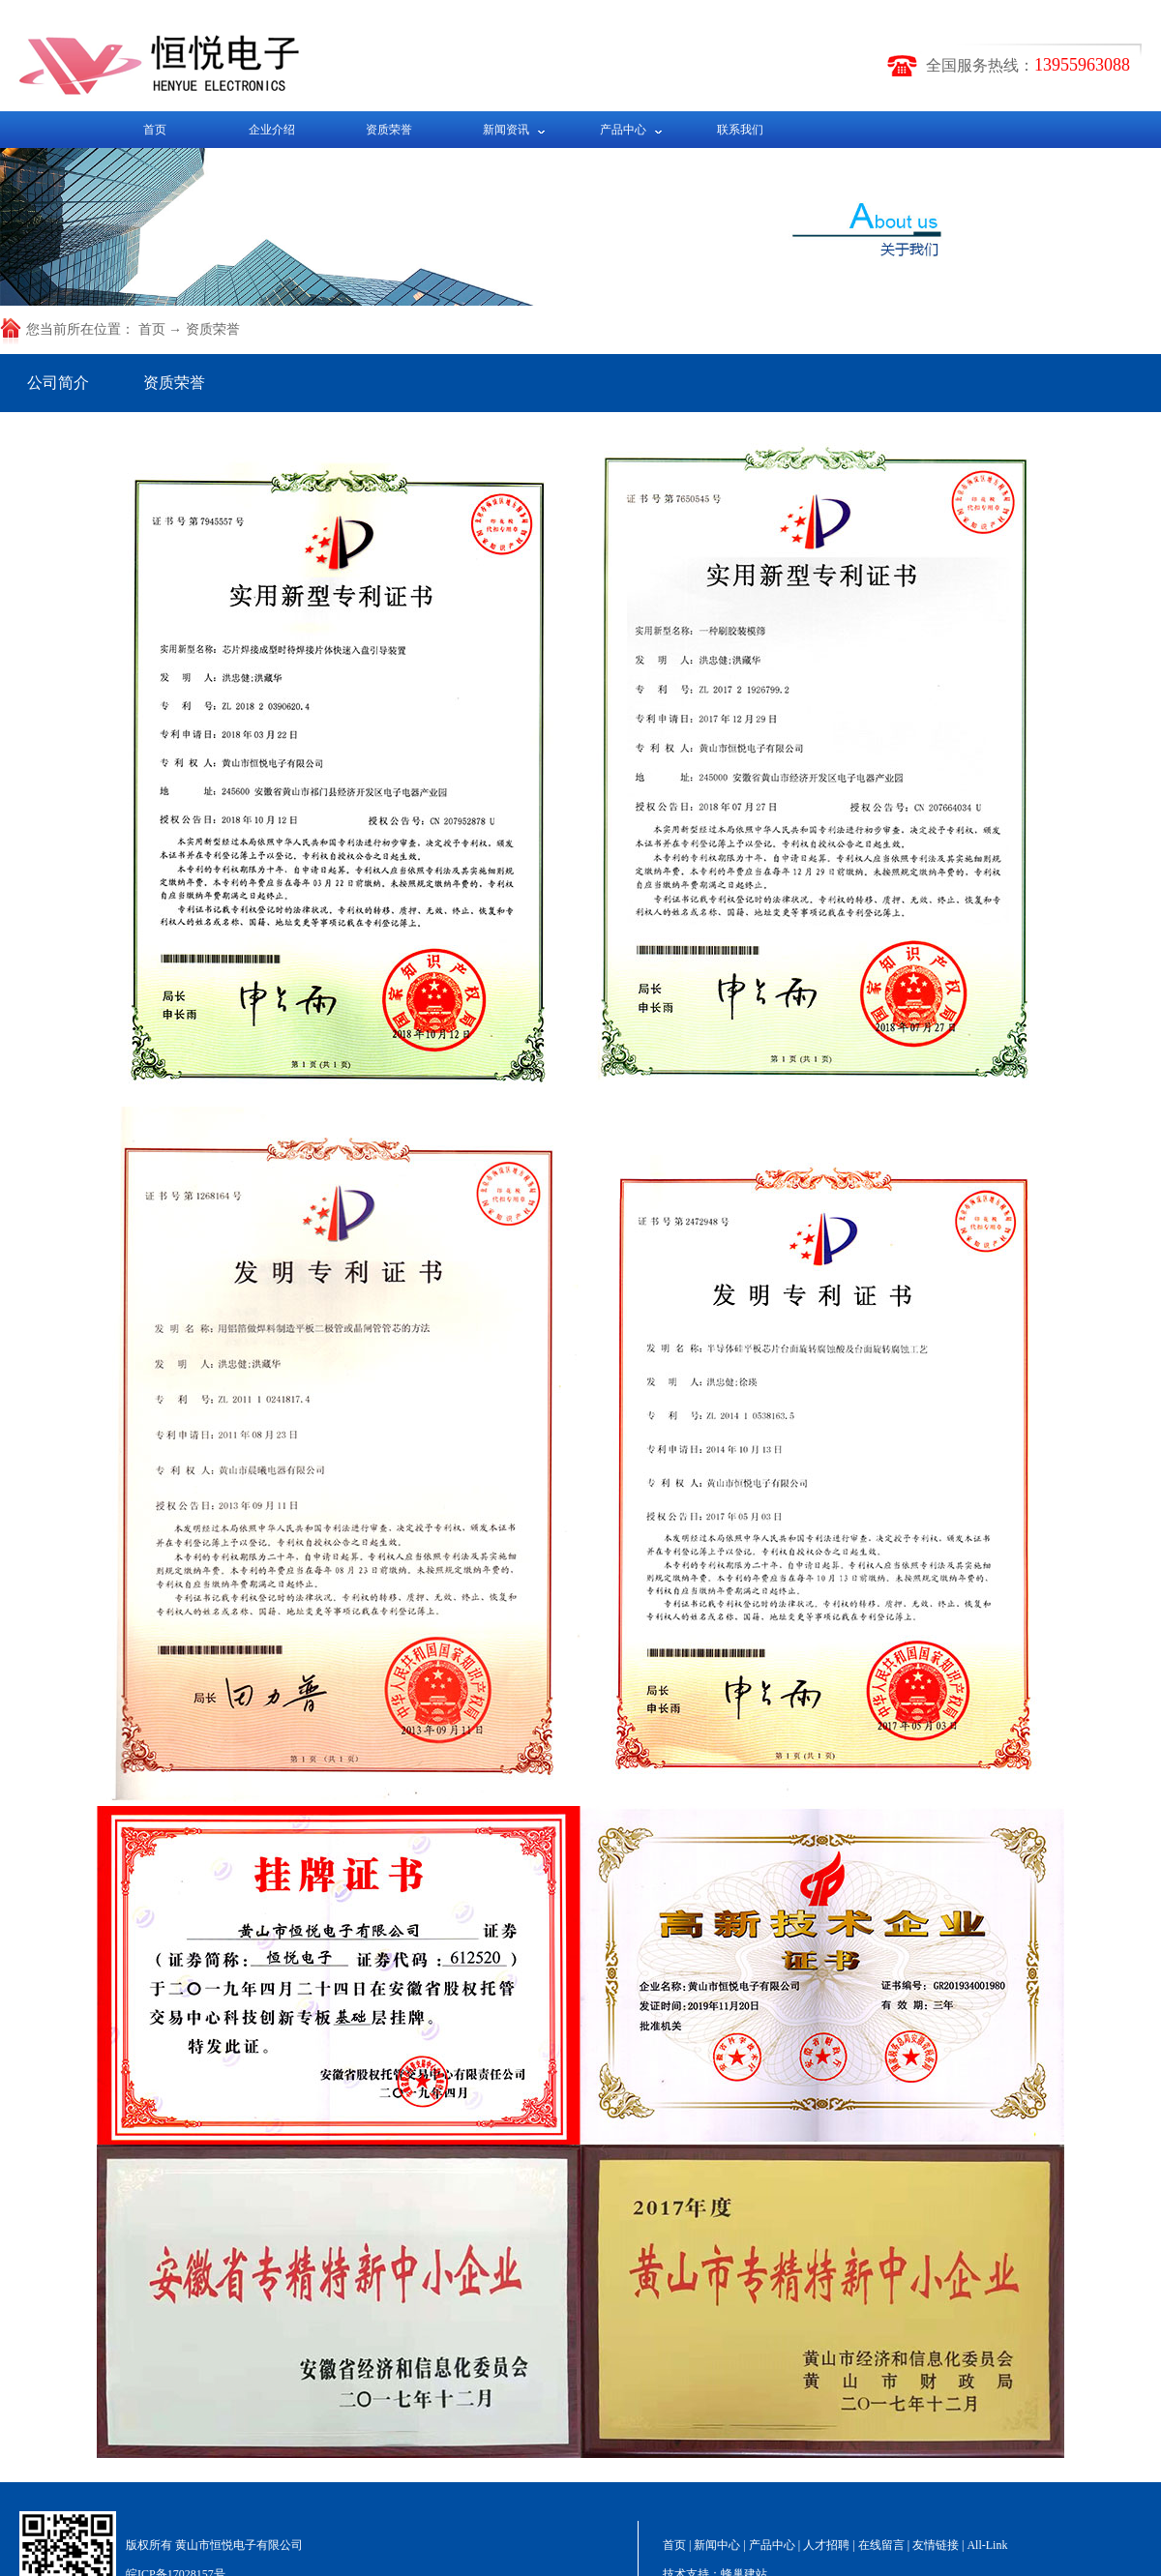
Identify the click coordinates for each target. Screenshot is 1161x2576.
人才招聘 (826, 2545)
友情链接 (935, 2545)
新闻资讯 (506, 129)
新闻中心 (717, 2545)
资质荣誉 (389, 129)
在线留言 (881, 2545)
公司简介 (58, 382)
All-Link (987, 2545)
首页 (154, 129)
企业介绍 (272, 129)
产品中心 (623, 129)
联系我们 (740, 129)
